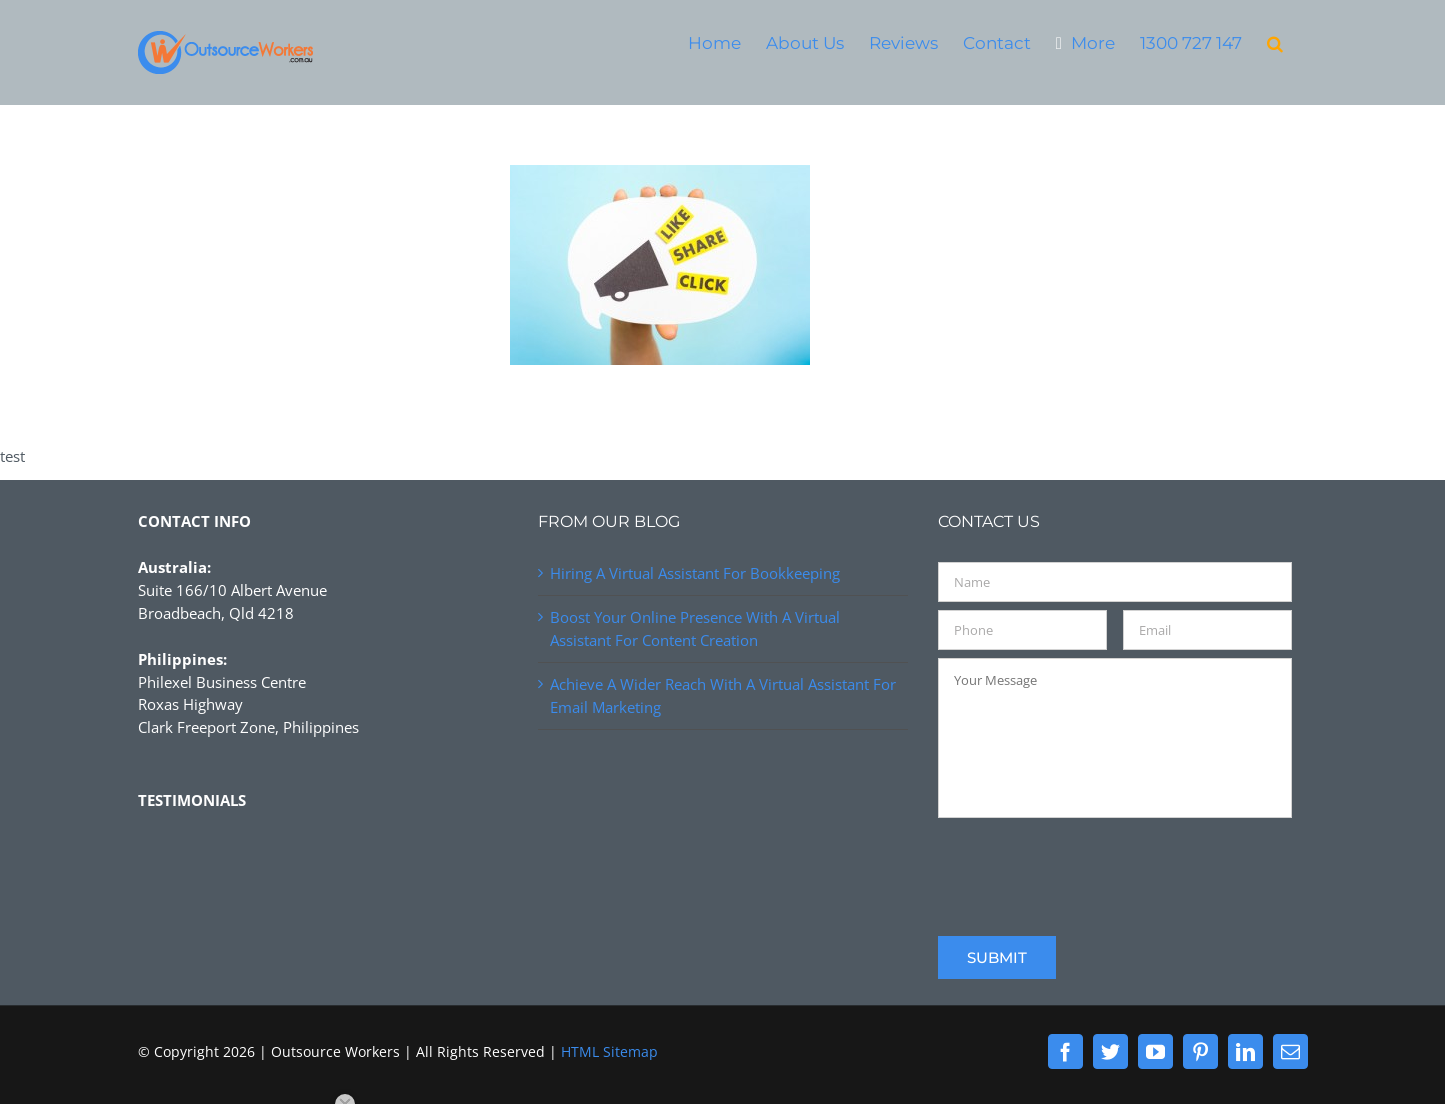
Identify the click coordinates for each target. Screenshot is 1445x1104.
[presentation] (1090, 865)
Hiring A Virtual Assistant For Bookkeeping (695, 573)
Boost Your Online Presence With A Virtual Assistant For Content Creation (695, 628)
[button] (1275, 42)
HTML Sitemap (609, 1051)
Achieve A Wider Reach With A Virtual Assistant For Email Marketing (723, 695)
